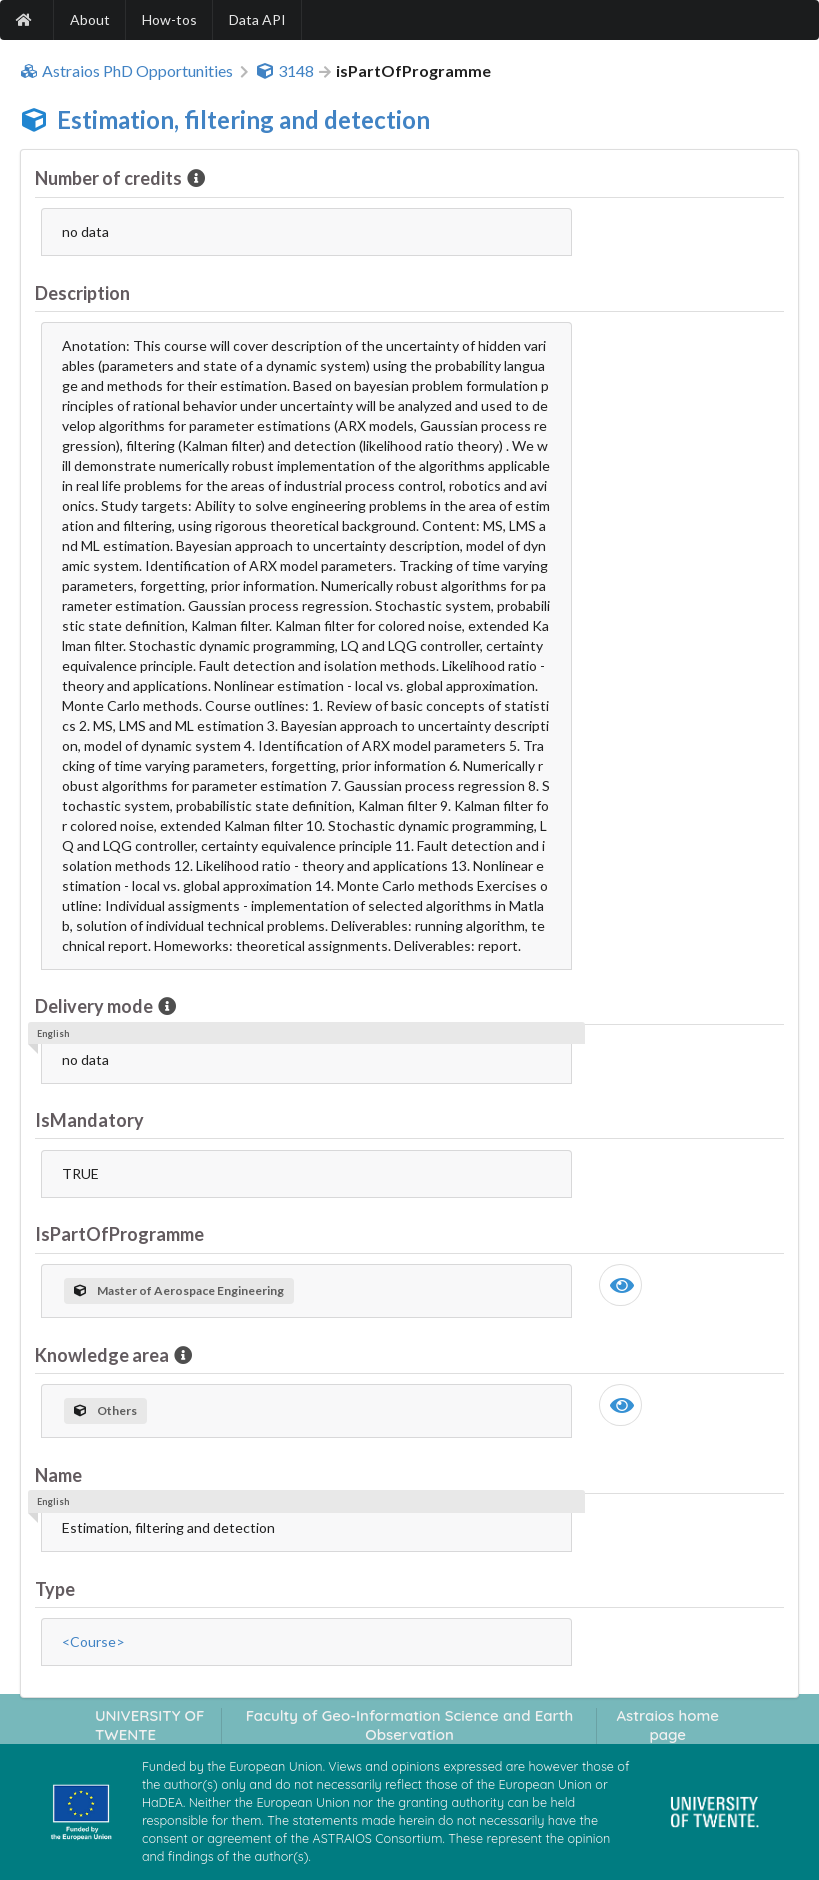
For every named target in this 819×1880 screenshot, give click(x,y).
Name (58, 1475)
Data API (257, 19)
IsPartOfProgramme (119, 1234)
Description (82, 293)
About (90, 19)
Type (55, 1589)
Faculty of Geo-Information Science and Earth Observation (410, 1725)
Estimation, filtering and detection (243, 119)
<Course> (93, 1641)
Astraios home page (667, 1725)
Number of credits (110, 178)
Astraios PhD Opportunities (126, 71)
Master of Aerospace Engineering (179, 1290)
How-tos (169, 19)
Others (105, 1410)
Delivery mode (95, 1006)
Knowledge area (103, 1355)
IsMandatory (89, 1120)
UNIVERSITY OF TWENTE (150, 1725)
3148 (285, 71)
